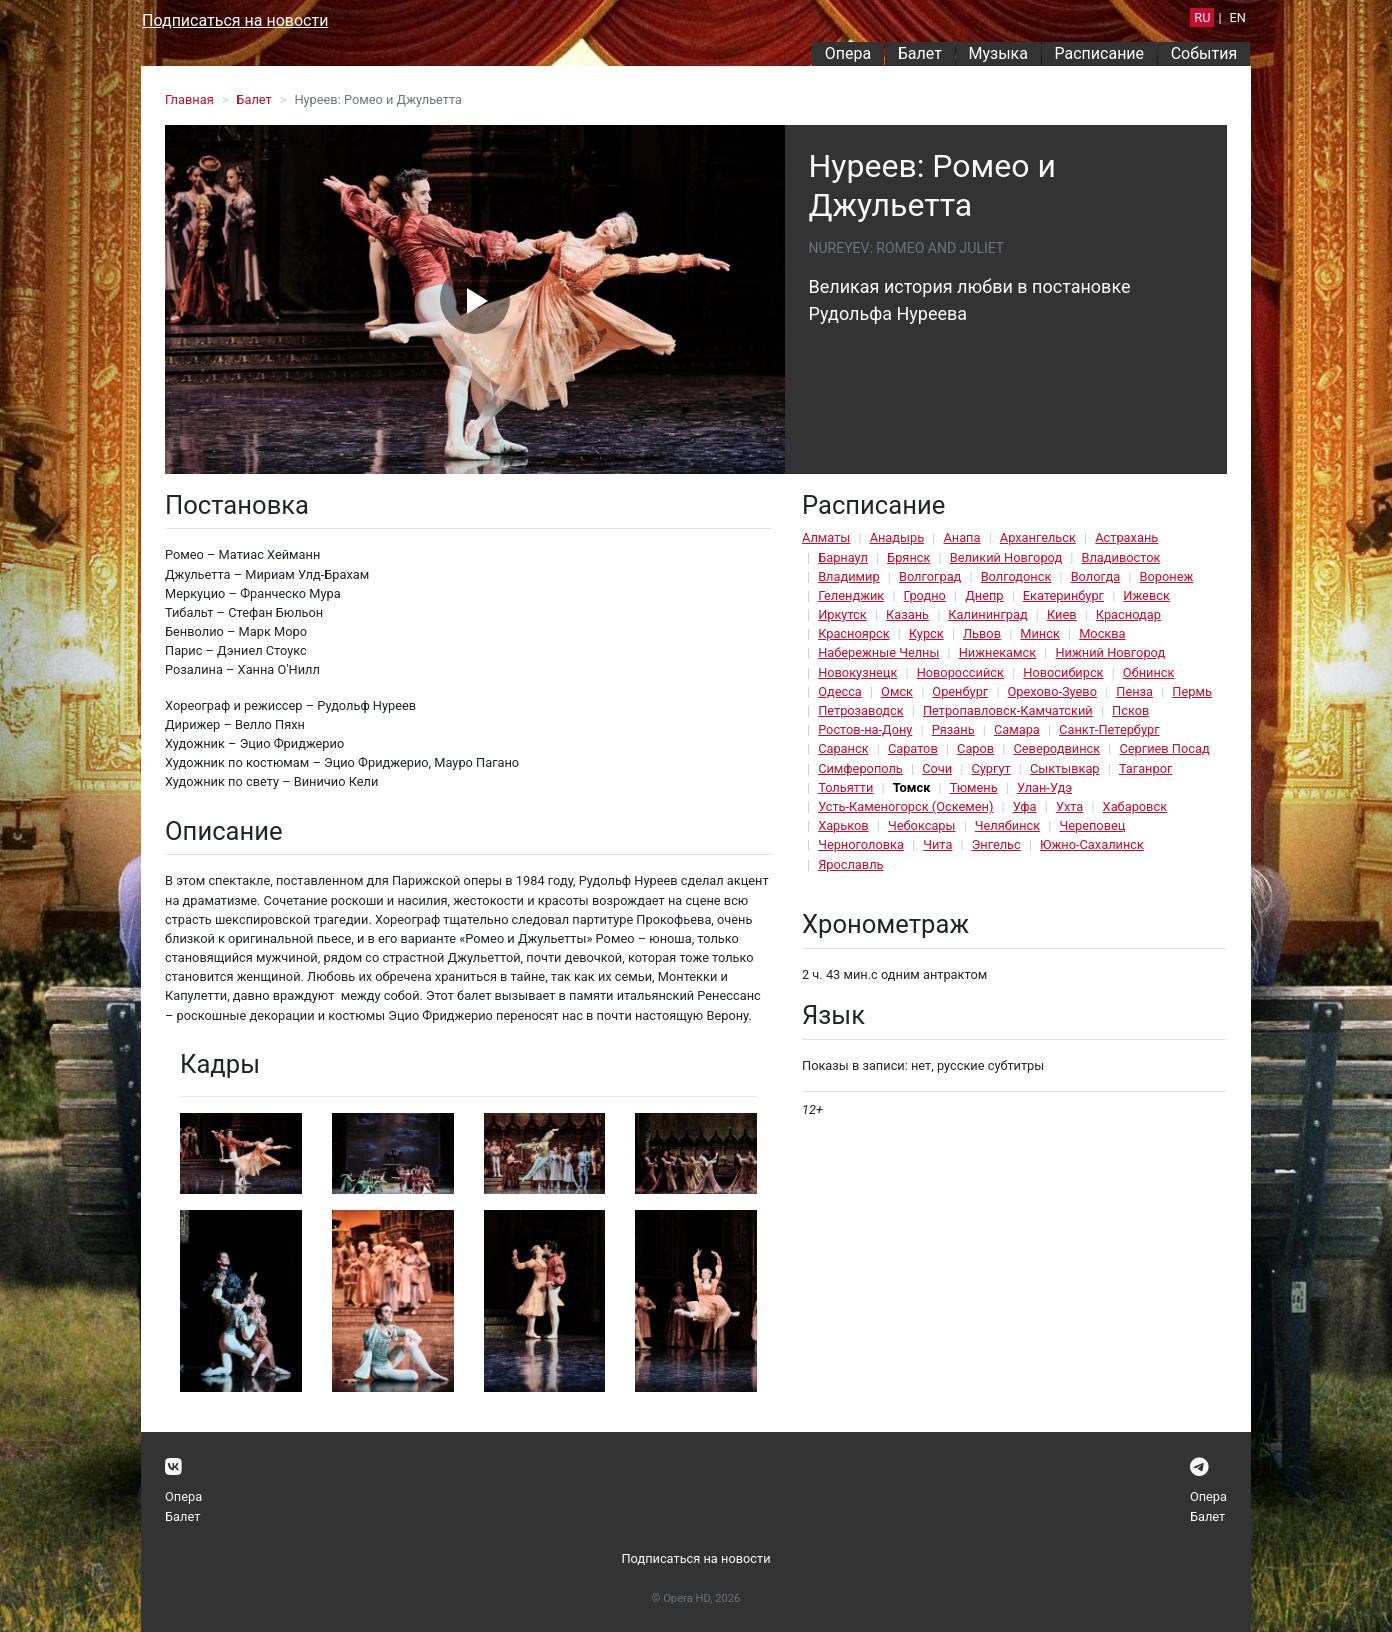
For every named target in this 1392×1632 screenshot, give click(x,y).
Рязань (953, 729)
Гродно (925, 595)
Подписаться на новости (235, 20)
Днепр (984, 595)
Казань (907, 614)
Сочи (937, 768)
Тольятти (845, 787)
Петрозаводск (860, 710)
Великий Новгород (1006, 557)
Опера (848, 53)
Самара (1017, 729)
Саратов (913, 748)
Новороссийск (960, 672)
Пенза (1134, 691)
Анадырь (897, 537)
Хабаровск (1135, 806)
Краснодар (1128, 614)
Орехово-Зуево (1052, 691)
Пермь (1192, 691)
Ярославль (850, 864)
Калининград (987, 614)
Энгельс (996, 844)
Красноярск (853, 633)
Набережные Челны (878, 652)
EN (1238, 17)
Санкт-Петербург (1109, 729)
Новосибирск (1063, 672)
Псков (1130, 710)
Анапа (961, 537)
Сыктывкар (1065, 768)
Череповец (1092, 825)
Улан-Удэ (1044, 787)
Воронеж (1167, 576)
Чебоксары (922, 825)
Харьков (843, 825)
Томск (912, 787)
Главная (189, 99)
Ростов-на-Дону (865, 729)
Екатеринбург (1063, 595)
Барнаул (843, 557)
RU (1202, 17)
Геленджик (851, 595)
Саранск (843, 748)
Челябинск (1007, 825)
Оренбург (960, 691)
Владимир (849, 576)
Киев (1062, 614)
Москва (1102, 633)
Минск (1040, 633)
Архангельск (1038, 537)
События (1204, 53)
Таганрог (1145, 768)
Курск (926, 633)
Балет (920, 53)
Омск (897, 691)
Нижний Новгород (1110, 652)
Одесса (840, 691)
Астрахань (1126, 537)
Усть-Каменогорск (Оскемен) (905, 806)
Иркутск (842, 614)
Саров (975, 748)
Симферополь (860, 768)
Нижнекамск (997, 652)
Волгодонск (1016, 576)
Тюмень (974, 787)
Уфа (1025, 806)
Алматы (826, 537)
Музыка (997, 53)
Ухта (1069, 806)
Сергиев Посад (1164, 748)
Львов (982, 633)
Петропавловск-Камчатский (1008, 710)
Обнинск (1149, 672)
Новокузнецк (857, 672)
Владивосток (1120, 557)
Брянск (908, 557)
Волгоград (930, 576)
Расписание (1100, 53)
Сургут (990, 768)
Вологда (1096, 576)
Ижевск (1146, 595)
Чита (937, 844)
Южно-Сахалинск (1092, 844)
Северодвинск (1056, 748)
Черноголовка (861, 844)
